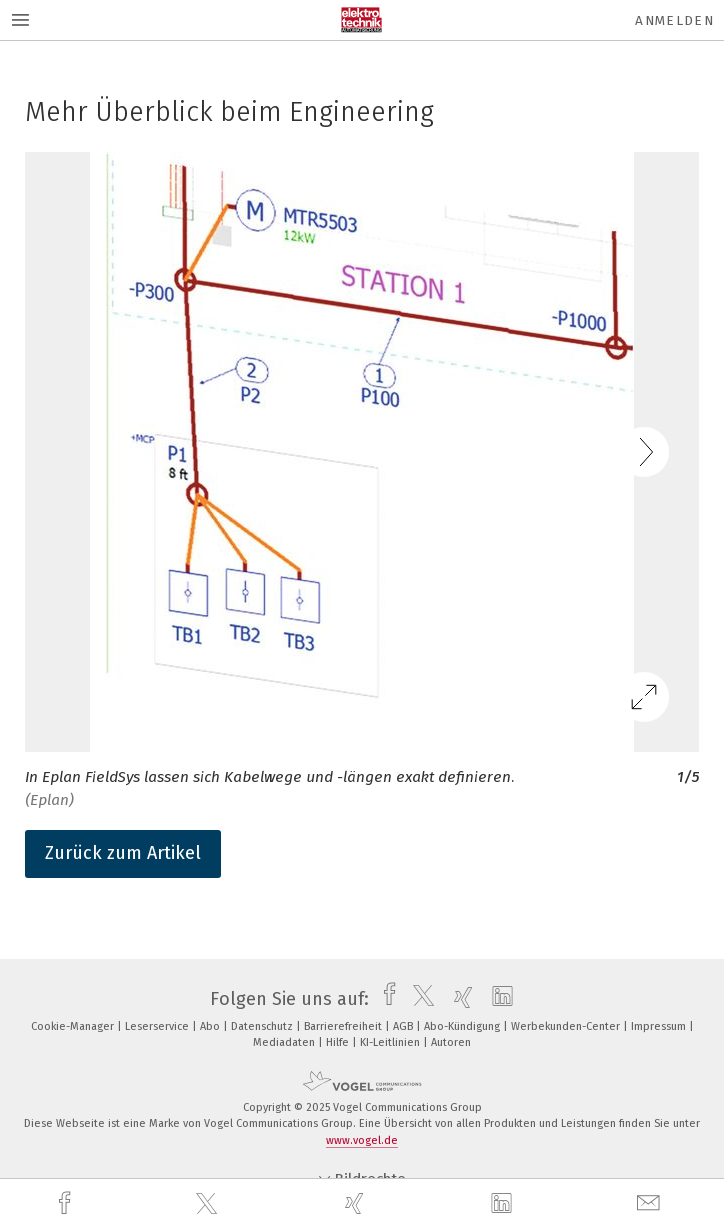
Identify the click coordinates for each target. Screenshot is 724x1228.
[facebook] (67, 1203)
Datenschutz (263, 1026)
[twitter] (209, 1204)
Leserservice (158, 1026)
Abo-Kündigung (463, 1026)
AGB (404, 1026)
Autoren (451, 1042)
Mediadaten (285, 1042)
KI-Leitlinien (391, 1042)
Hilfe (339, 1042)
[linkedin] (504, 1204)
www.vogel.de (362, 1140)
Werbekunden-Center (567, 1026)
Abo (211, 1026)
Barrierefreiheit (344, 1026)
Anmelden (674, 20)
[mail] (651, 1203)
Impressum (660, 1026)
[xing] (357, 1203)
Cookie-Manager (74, 1026)
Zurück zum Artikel (123, 853)
